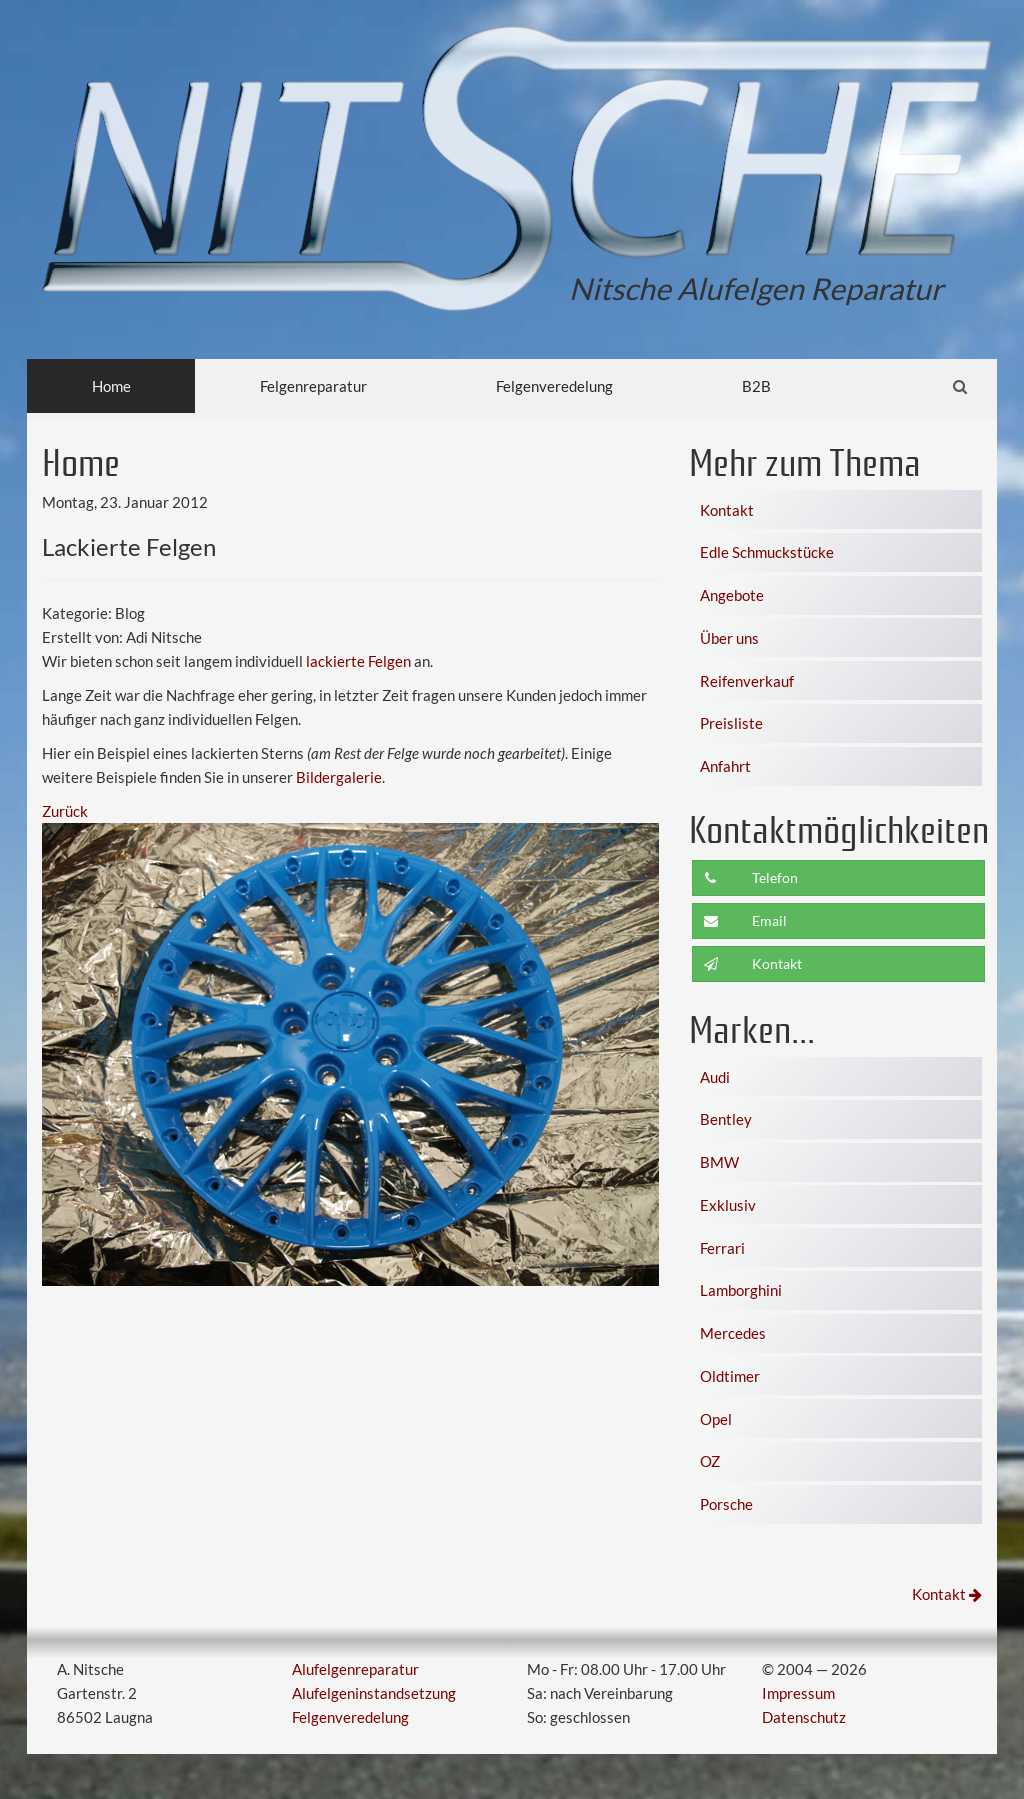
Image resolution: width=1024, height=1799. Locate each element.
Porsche (726, 1504)
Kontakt (727, 510)
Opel (716, 1419)
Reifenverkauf (747, 681)
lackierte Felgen (358, 661)
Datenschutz (804, 1717)
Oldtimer (730, 1376)
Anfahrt (725, 766)
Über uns (729, 638)
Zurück (65, 811)
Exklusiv (728, 1205)
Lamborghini (741, 1290)
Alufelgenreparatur (355, 1669)
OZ (710, 1461)
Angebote (732, 595)
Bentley (726, 1119)
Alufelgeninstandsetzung (374, 1693)
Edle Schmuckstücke (767, 552)
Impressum (798, 1693)
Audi (715, 1077)
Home (111, 386)
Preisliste (731, 723)
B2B (756, 386)
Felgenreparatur (313, 386)
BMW (719, 1162)
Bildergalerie (339, 777)
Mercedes (733, 1333)
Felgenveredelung (554, 386)
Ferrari (722, 1248)
